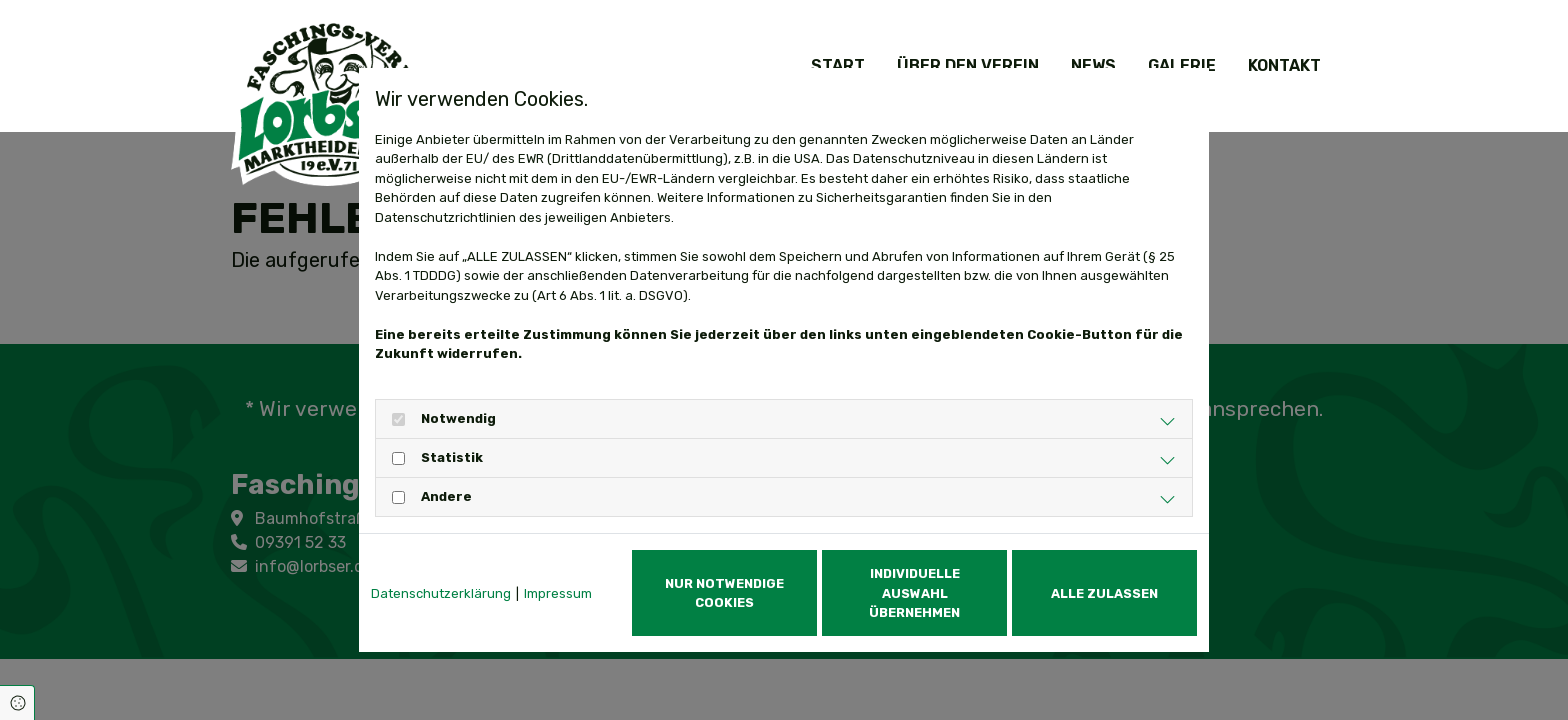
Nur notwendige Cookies (724, 593)
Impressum (558, 593)
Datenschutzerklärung (441, 593)
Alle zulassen (1104, 593)
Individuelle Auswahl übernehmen (914, 592)
